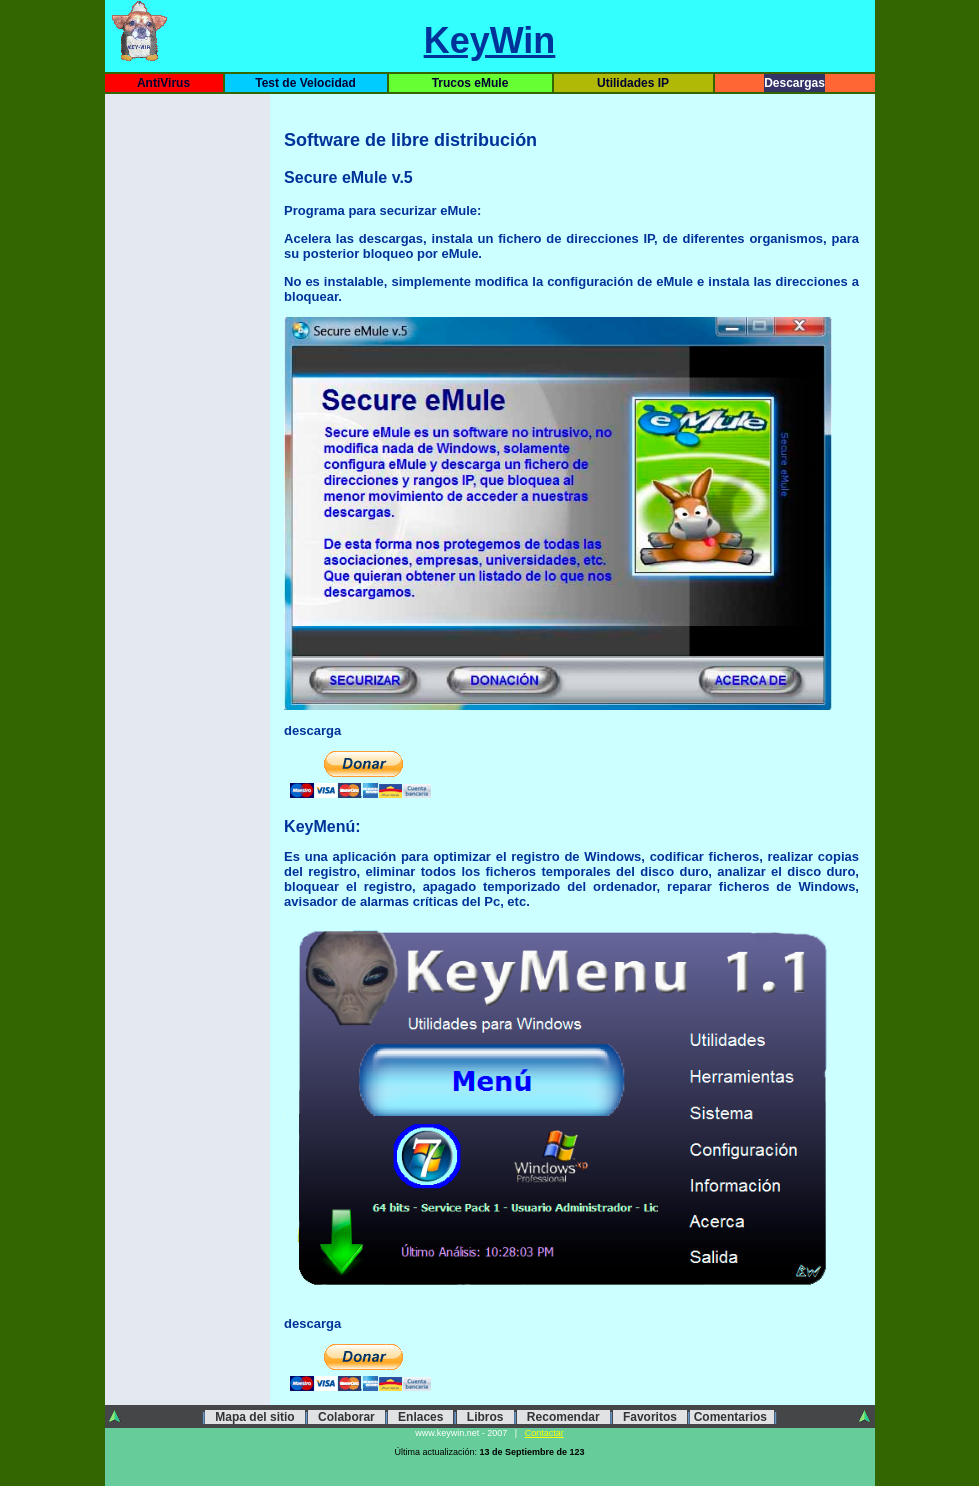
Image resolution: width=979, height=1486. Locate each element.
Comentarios (731, 1417)
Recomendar (563, 1417)
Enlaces (420, 1417)
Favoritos (650, 1417)
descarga (312, 1323)
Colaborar (346, 1417)
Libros (485, 1417)
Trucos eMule (470, 83)
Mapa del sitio (254, 1417)
